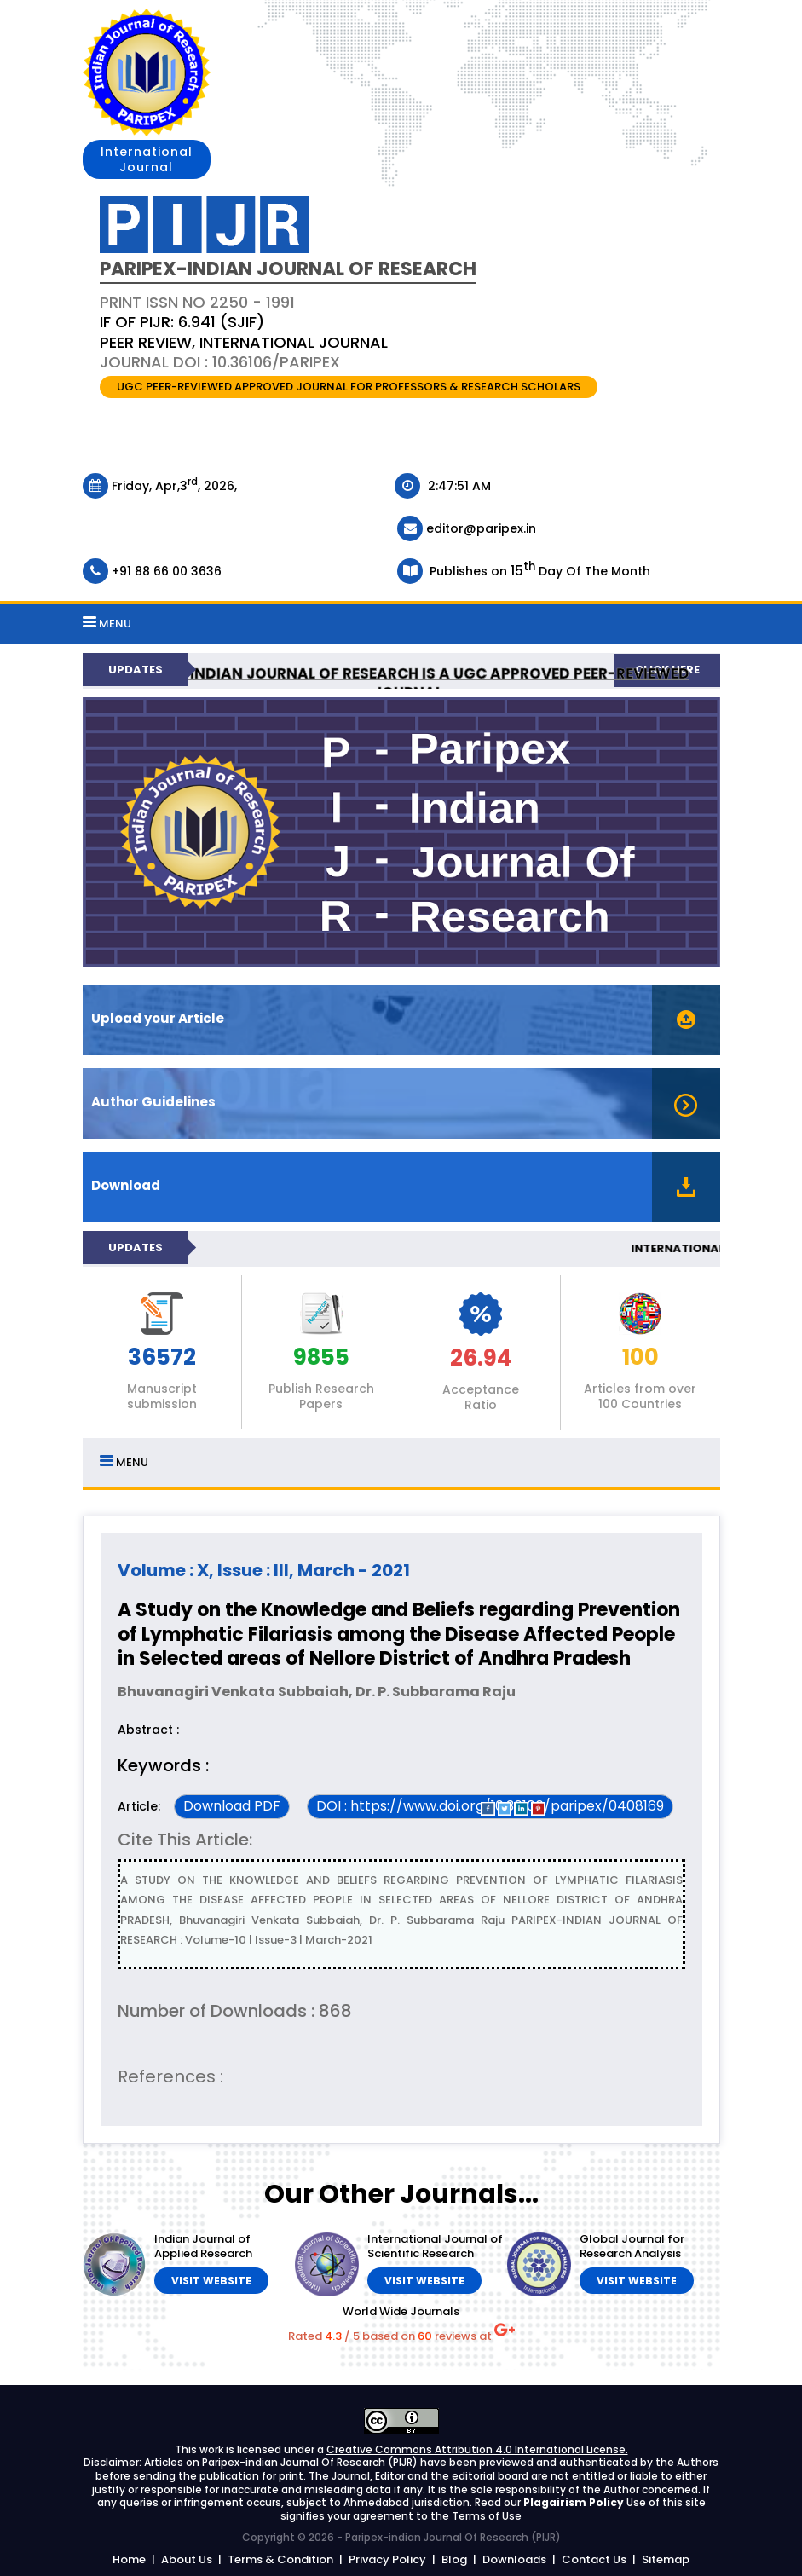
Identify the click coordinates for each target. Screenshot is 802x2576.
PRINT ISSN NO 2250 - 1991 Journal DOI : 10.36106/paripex (244, 332)
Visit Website (211, 2280)
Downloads (514, 2559)
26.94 (480, 1358)
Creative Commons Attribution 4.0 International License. (477, 2449)
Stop (712, 988)
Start (699, 988)
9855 (321, 1357)
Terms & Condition (280, 2559)
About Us (186, 2559)
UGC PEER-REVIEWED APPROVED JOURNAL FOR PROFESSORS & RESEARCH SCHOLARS (348, 386)
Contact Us (594, 2559)
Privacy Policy (387, 2559)
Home (129, 2559)
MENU (107, 623)
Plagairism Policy (574, 2502)
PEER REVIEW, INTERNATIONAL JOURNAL (244, 342)
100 (640, 1357)
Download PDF (231, 1806)
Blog (454, 2559)
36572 (162, 1357)
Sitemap (665, 2559)
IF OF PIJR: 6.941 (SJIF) (182, 321)
